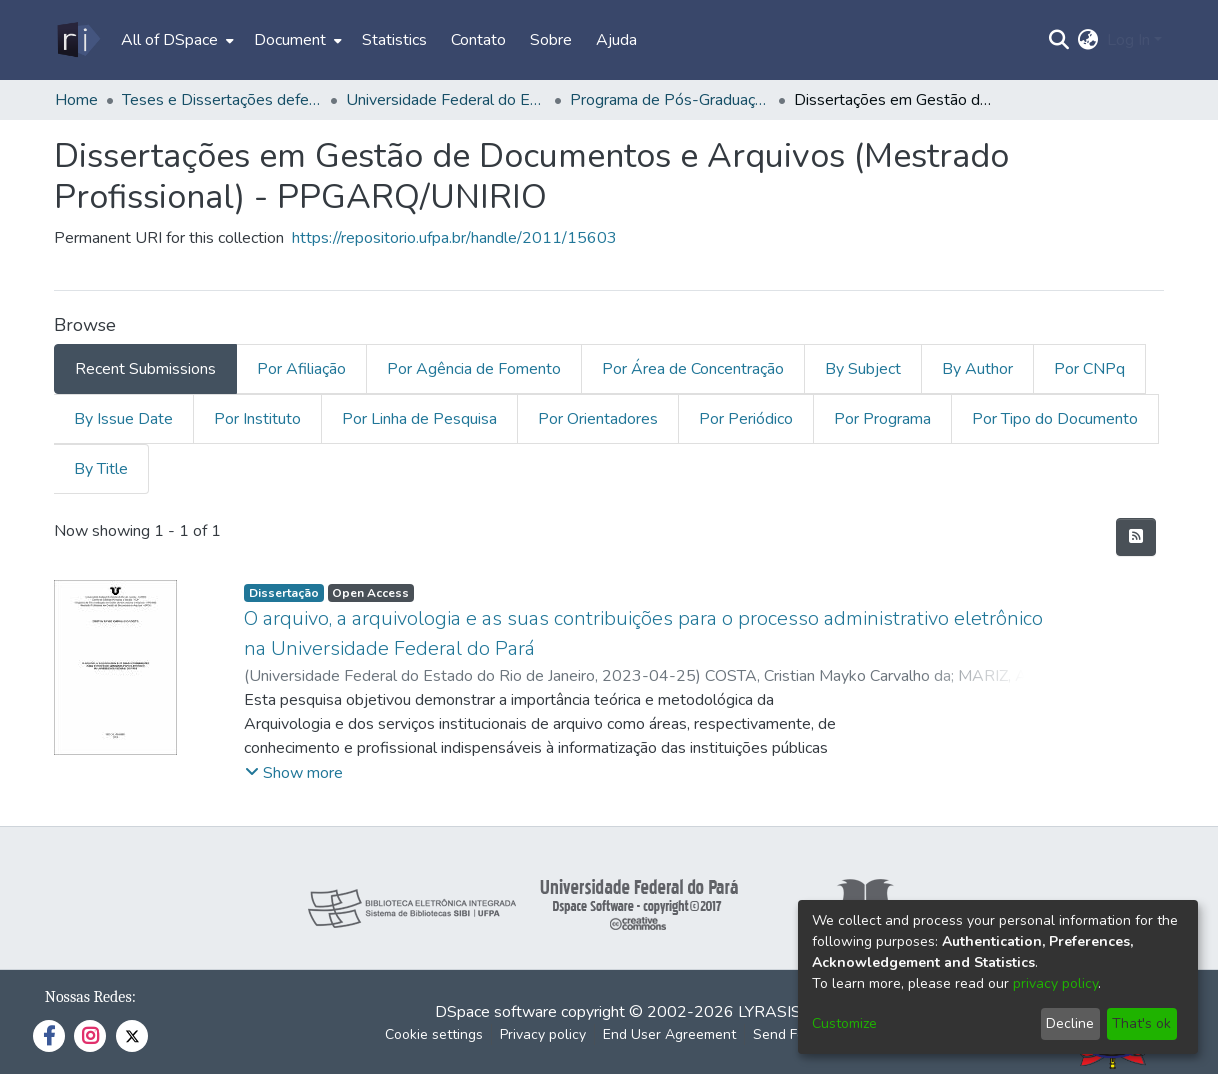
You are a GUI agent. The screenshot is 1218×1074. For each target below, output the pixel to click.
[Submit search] (1059, 40)
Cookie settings (434, 1034)
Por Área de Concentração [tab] (693, 369)
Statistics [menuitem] (394, 40)
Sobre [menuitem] (551, 40)
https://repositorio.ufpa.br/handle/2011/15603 (454, 238)
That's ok (1141, 1023)
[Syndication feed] (1136, 537)
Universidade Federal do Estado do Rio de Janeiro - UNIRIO (446, 100)
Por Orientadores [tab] (598, 419)
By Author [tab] (977, 369)
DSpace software (496, 1012)
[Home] (77, 40)
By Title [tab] (101, 469)
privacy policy (1055, 983)
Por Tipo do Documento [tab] (1055, 419)
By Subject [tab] (863, 369)
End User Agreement (669, 1034)
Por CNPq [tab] (1089, 369)
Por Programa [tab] (882, 419)
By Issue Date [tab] (123, 419)
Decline (1070, 1023)
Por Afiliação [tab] (301, 369)
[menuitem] (175, 40)
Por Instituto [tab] (257, 419)
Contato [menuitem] (478, 40)
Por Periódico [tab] (746, 419)
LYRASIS (769, 1012)
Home (76, 100)
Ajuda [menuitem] (616, 40)
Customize (844, 1023)
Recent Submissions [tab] (145, 369)
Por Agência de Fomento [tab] (474, 369)
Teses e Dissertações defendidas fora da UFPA (222, 100)
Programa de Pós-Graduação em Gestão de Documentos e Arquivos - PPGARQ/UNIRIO (670, 100)
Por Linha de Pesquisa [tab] (419, 419)
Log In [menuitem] (1128, 40)
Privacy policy (543, 1034)
